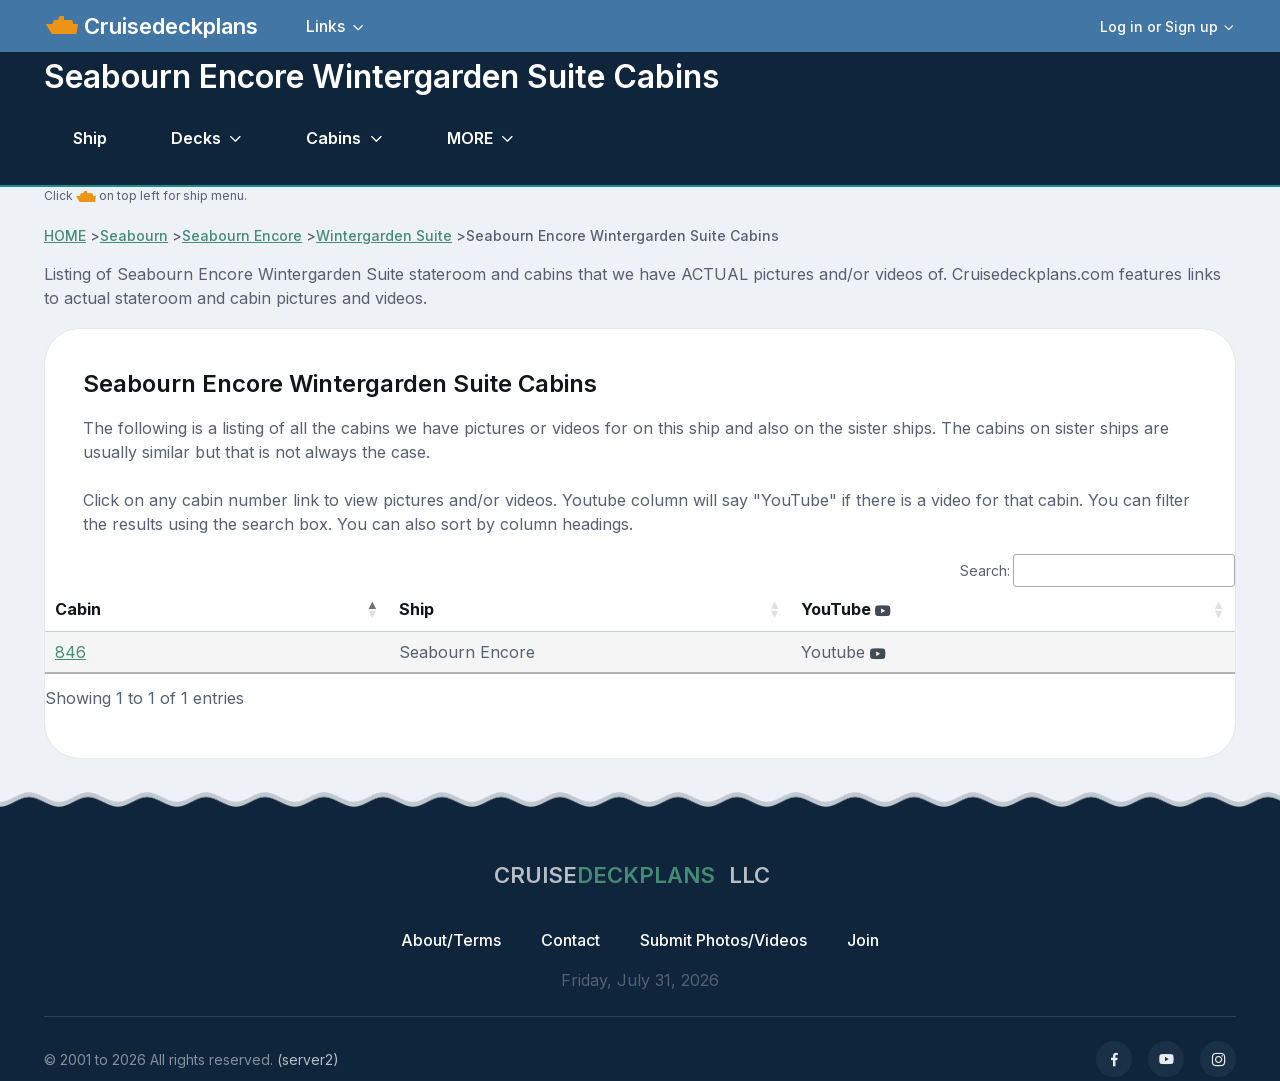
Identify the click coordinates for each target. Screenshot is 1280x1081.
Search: (1097, 570)
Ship (90, 138)
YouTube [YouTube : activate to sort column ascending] (878, 609)
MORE (470, 138)
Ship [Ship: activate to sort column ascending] (341, 609)
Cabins (333, 138)
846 (70, 652)
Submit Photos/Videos (723, 940)
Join (863, 940)
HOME (65, 235)
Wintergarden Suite (384, 235)
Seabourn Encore (242, 235)
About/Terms (451, 940)
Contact (570, 940)
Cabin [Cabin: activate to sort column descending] (78, 609)
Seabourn (134, 235)
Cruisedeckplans (168, 26)
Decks (196, 138)
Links (325, 26)
